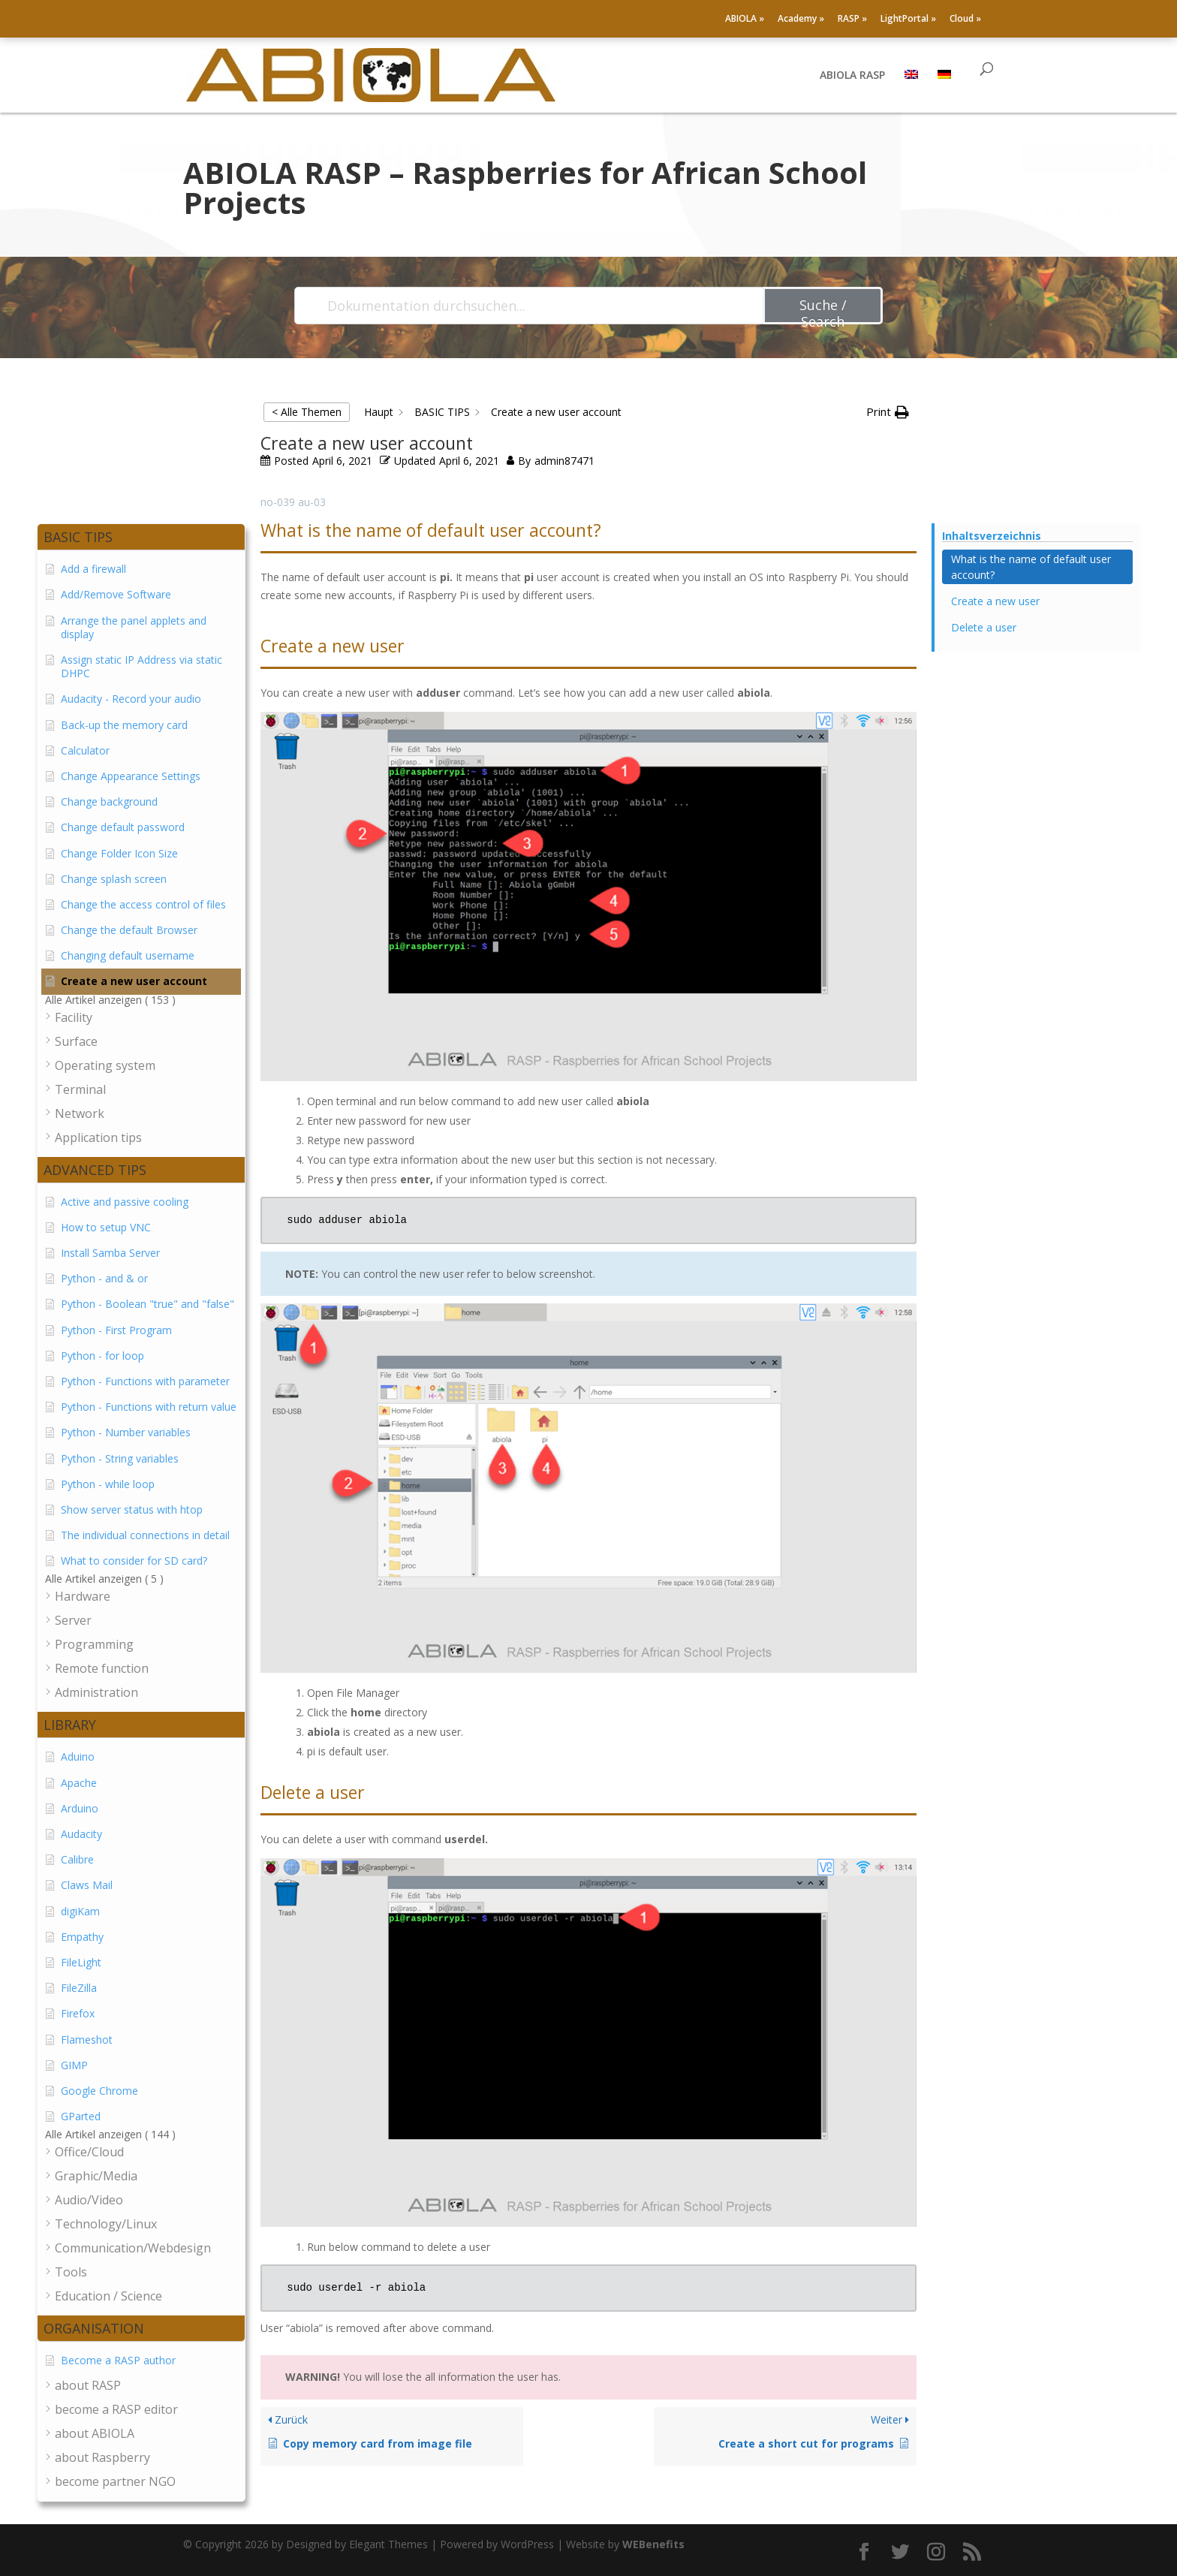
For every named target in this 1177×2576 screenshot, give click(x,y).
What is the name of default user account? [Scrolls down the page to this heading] (1031, 567)
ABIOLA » (744, 19)
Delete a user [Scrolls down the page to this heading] (983, 627)
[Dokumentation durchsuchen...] (529, 305)
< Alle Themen (307, 412)
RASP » (852, 19)
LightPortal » (908, 19)
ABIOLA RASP (852, 76)
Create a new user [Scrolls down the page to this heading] (995, 601)
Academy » (801, 19)
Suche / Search (823, 310)
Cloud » (965, 19)
